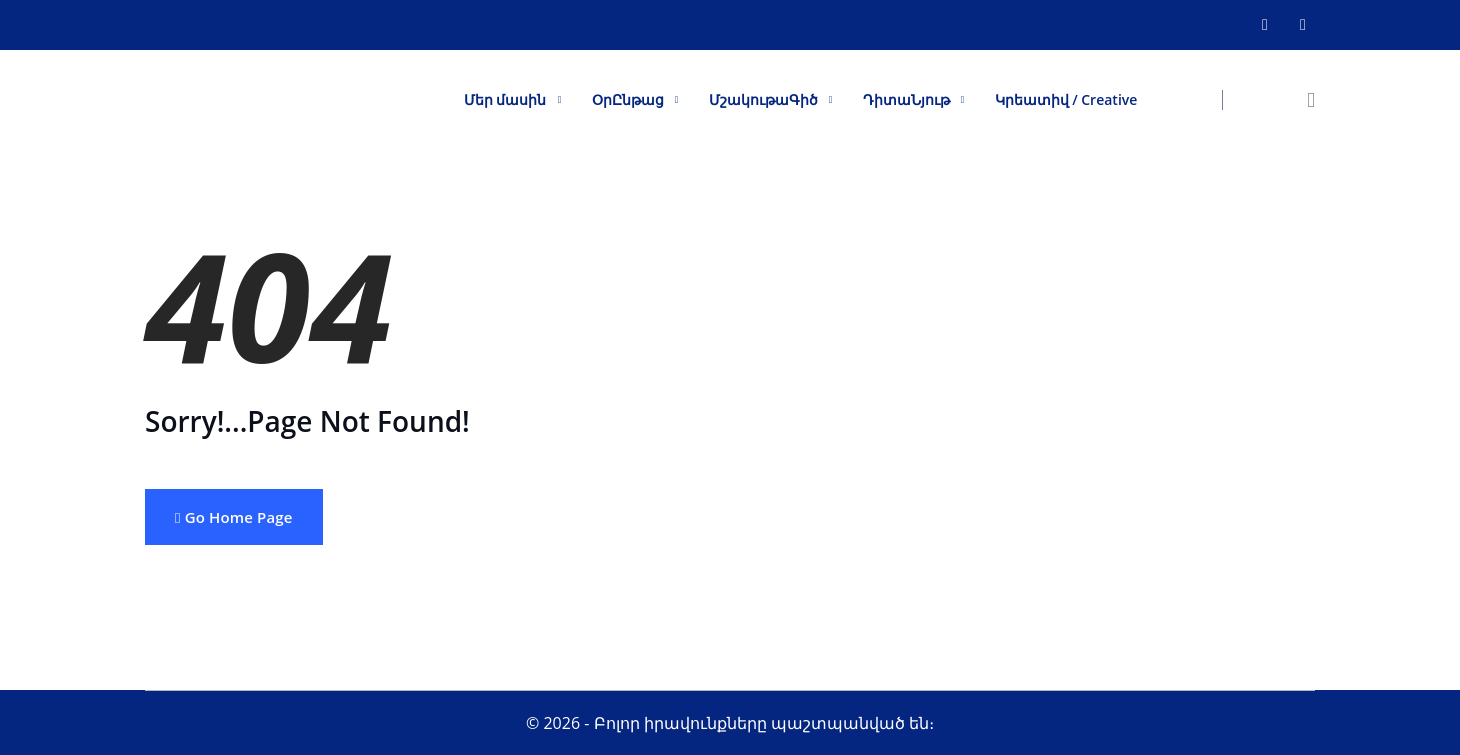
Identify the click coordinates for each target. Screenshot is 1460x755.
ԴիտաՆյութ (906, 99)
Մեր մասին (505, 99)
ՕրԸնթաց (628, 99)
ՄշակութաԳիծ (763, 99)
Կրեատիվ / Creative (1066, 99)
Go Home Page (234, 517)
